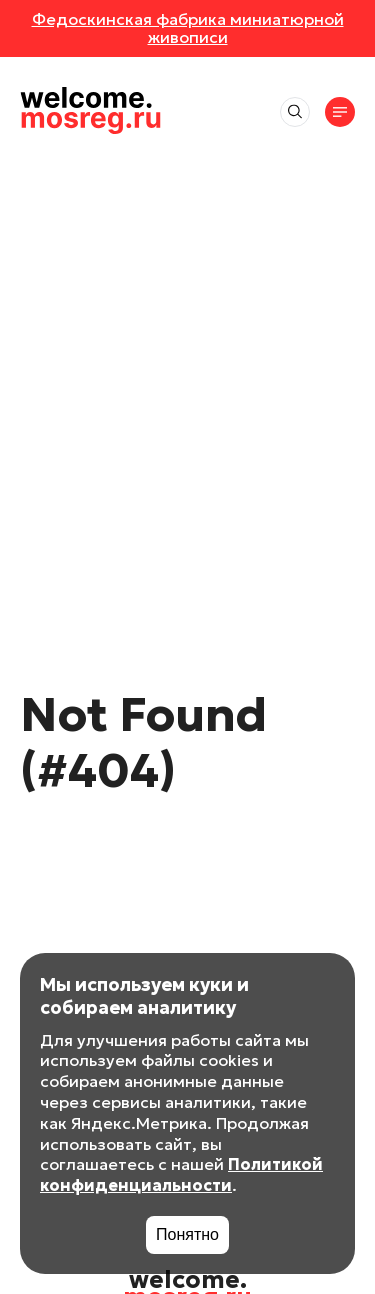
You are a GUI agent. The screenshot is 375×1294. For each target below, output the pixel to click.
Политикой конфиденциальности (181, 1174)
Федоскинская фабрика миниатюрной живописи (188, 28)
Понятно (187, 1234)
